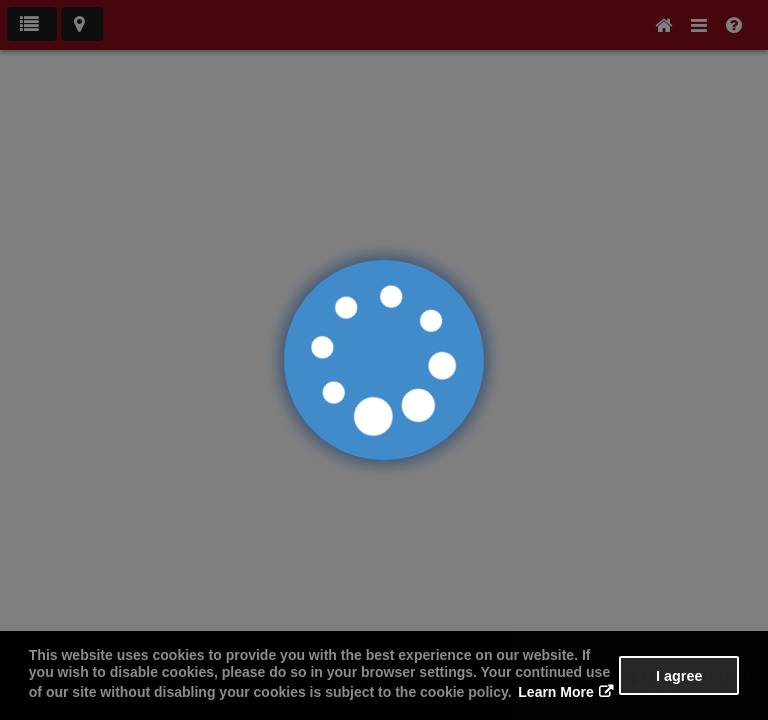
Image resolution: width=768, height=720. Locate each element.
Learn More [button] (555, 692)
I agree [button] (679, 676)
